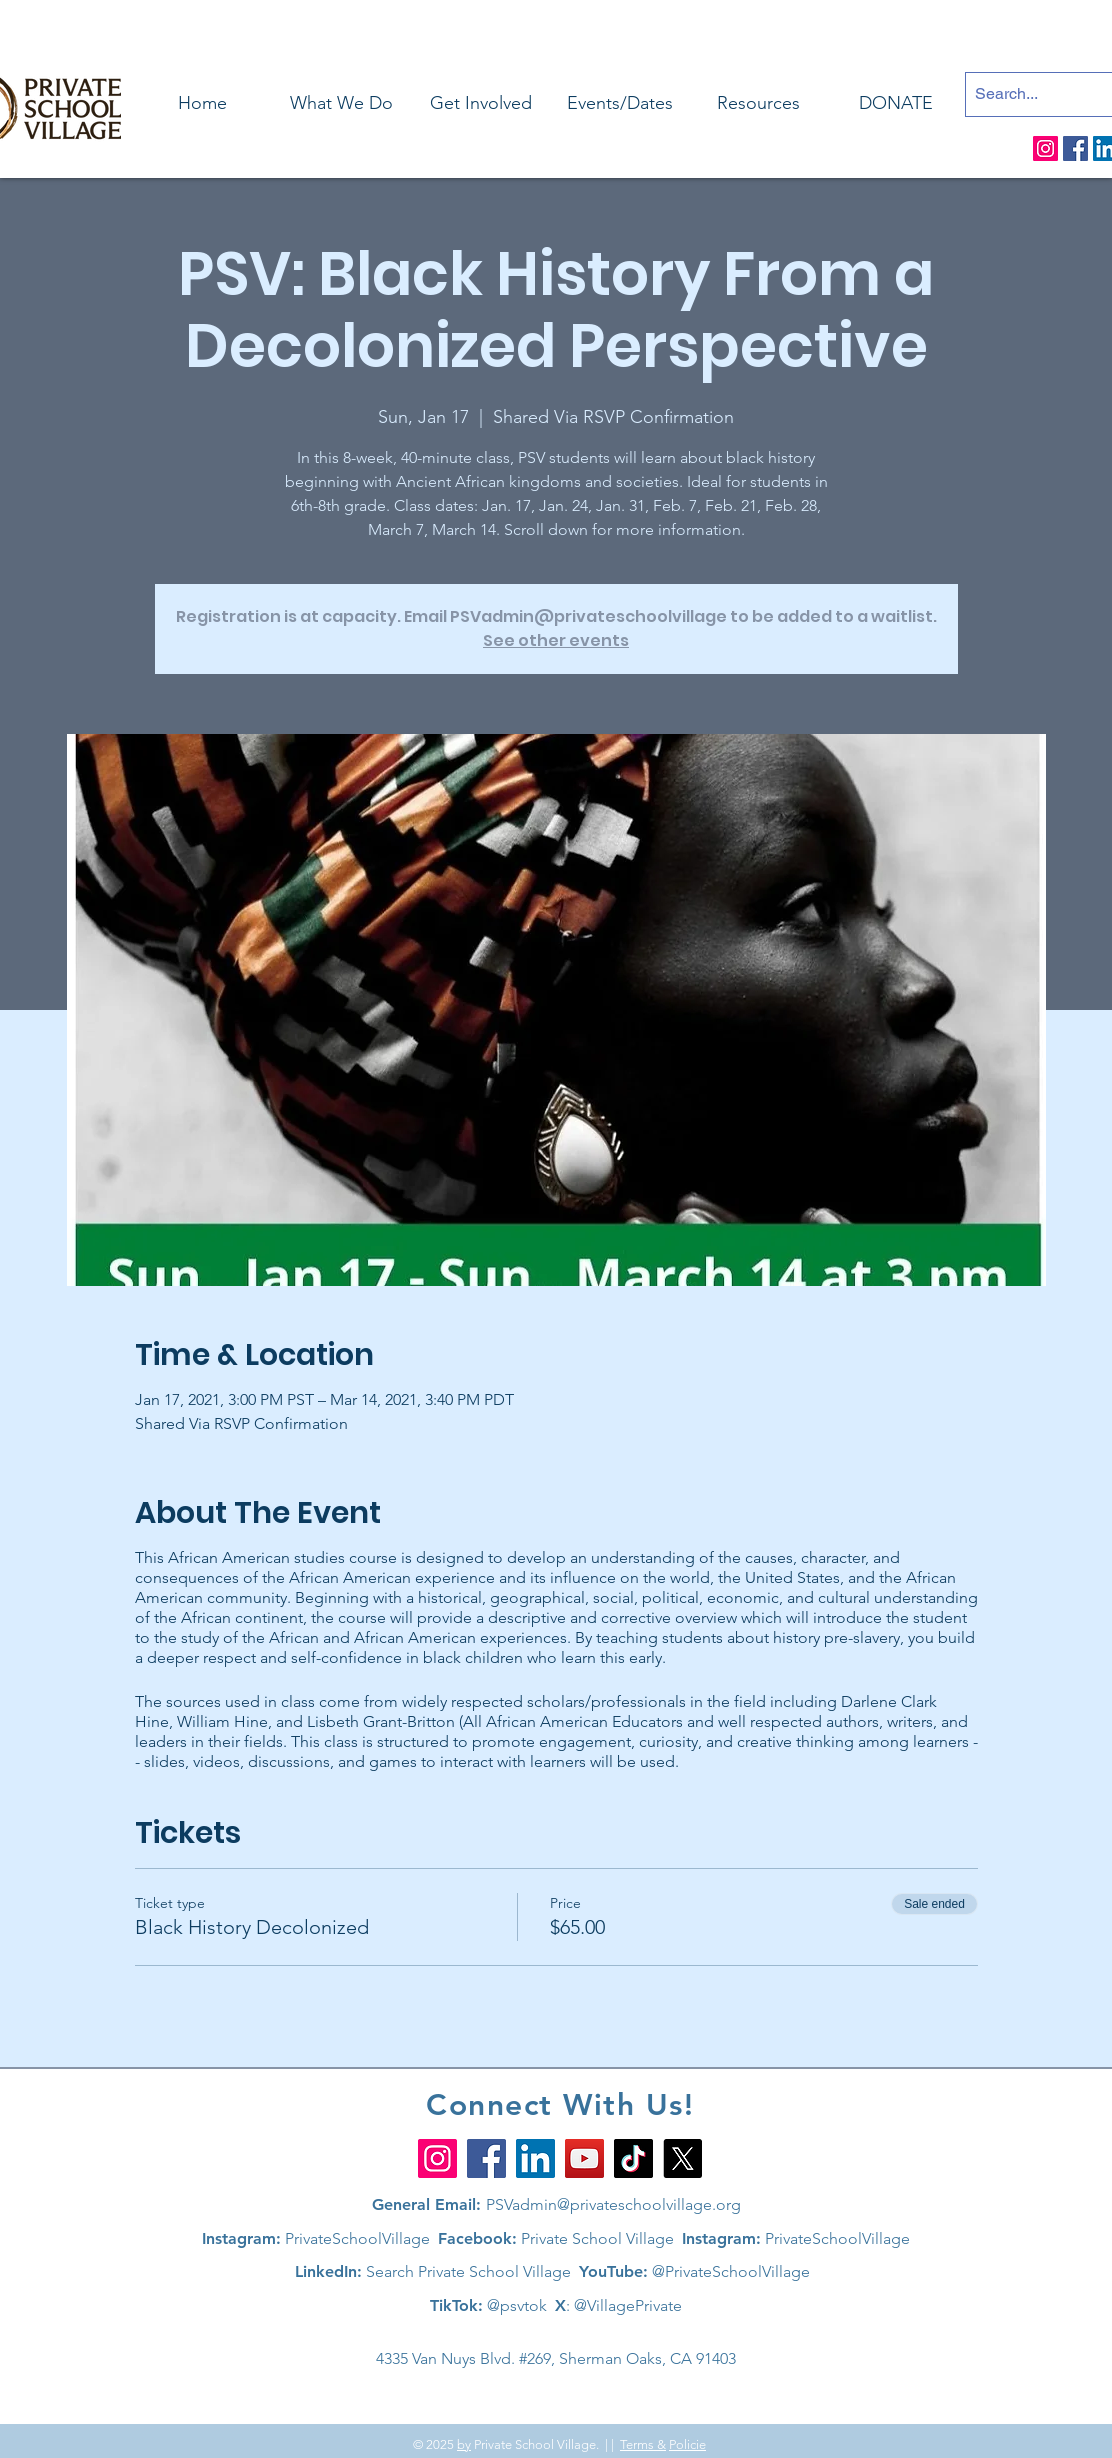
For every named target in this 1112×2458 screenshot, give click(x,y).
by (464, 2444)
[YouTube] (584, 2158)
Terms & (643, 2444)
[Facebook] (1075, 148)
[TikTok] (633, 2158)
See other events (556, 640)
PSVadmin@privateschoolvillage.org (613, 2204)
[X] (682, 2158)
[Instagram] (1045, 148)
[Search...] (1033, 94)
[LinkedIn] (535, 2158)
